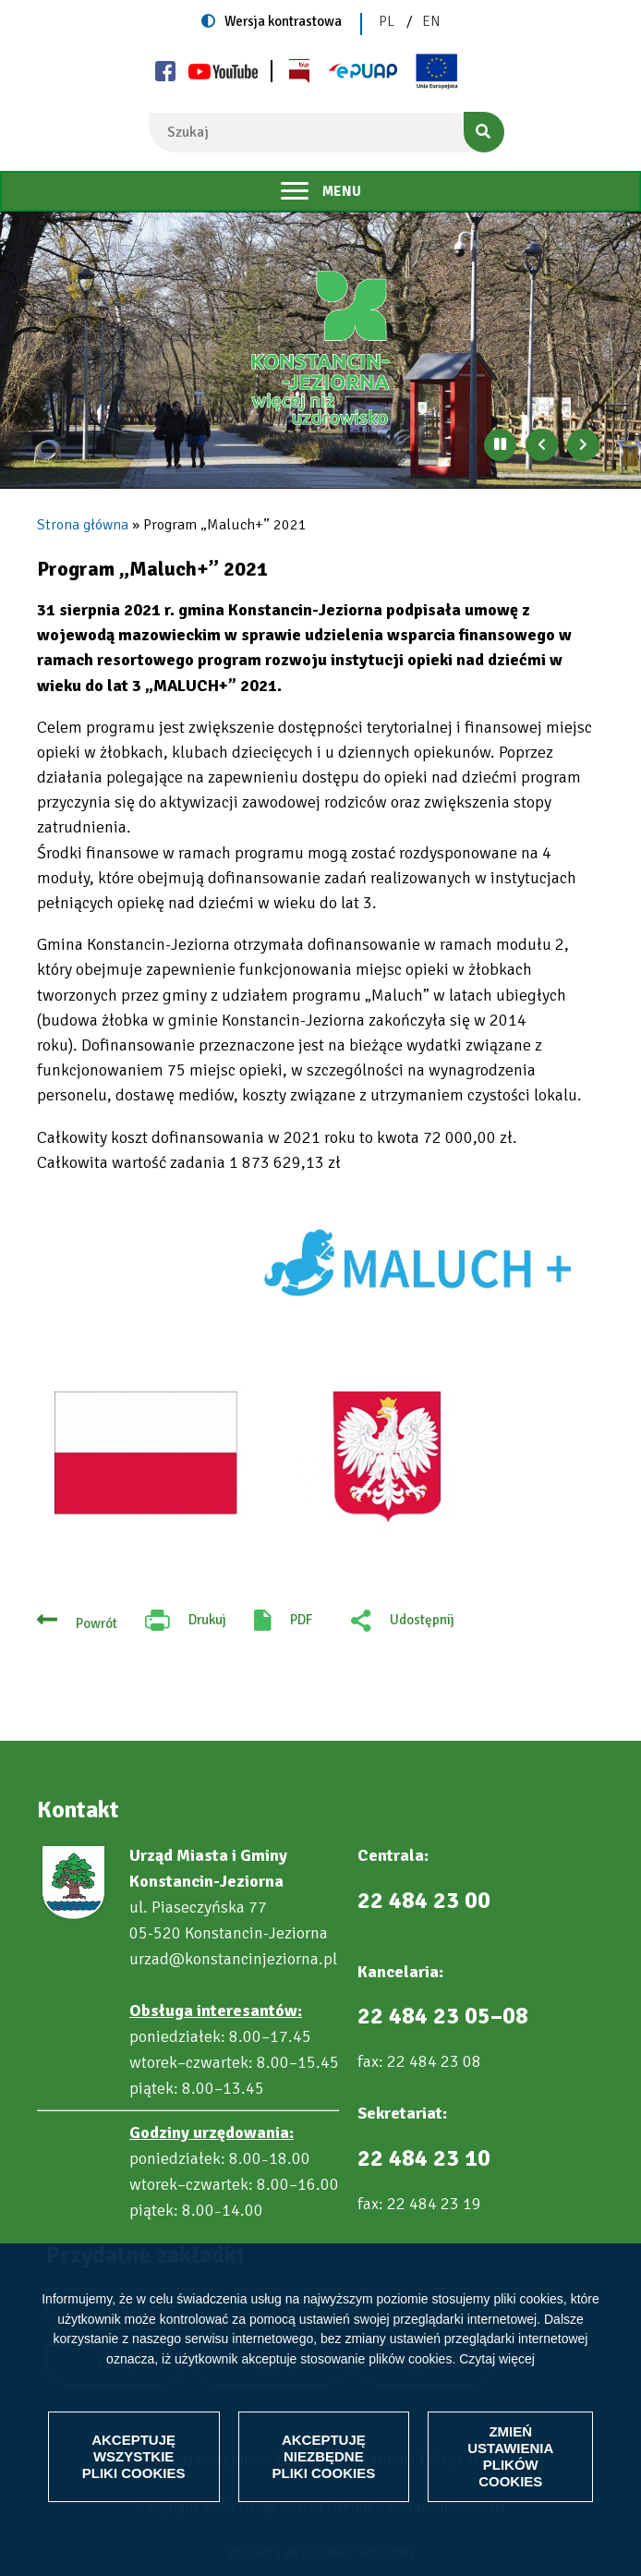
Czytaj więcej (497, 2358)
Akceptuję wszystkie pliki (134, 2456)
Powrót (96, 1623)
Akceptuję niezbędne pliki (324, 2456)
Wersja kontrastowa (283, 21)
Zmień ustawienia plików (510, 2456)
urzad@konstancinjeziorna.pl (233, 1959)
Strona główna (82, 525)
